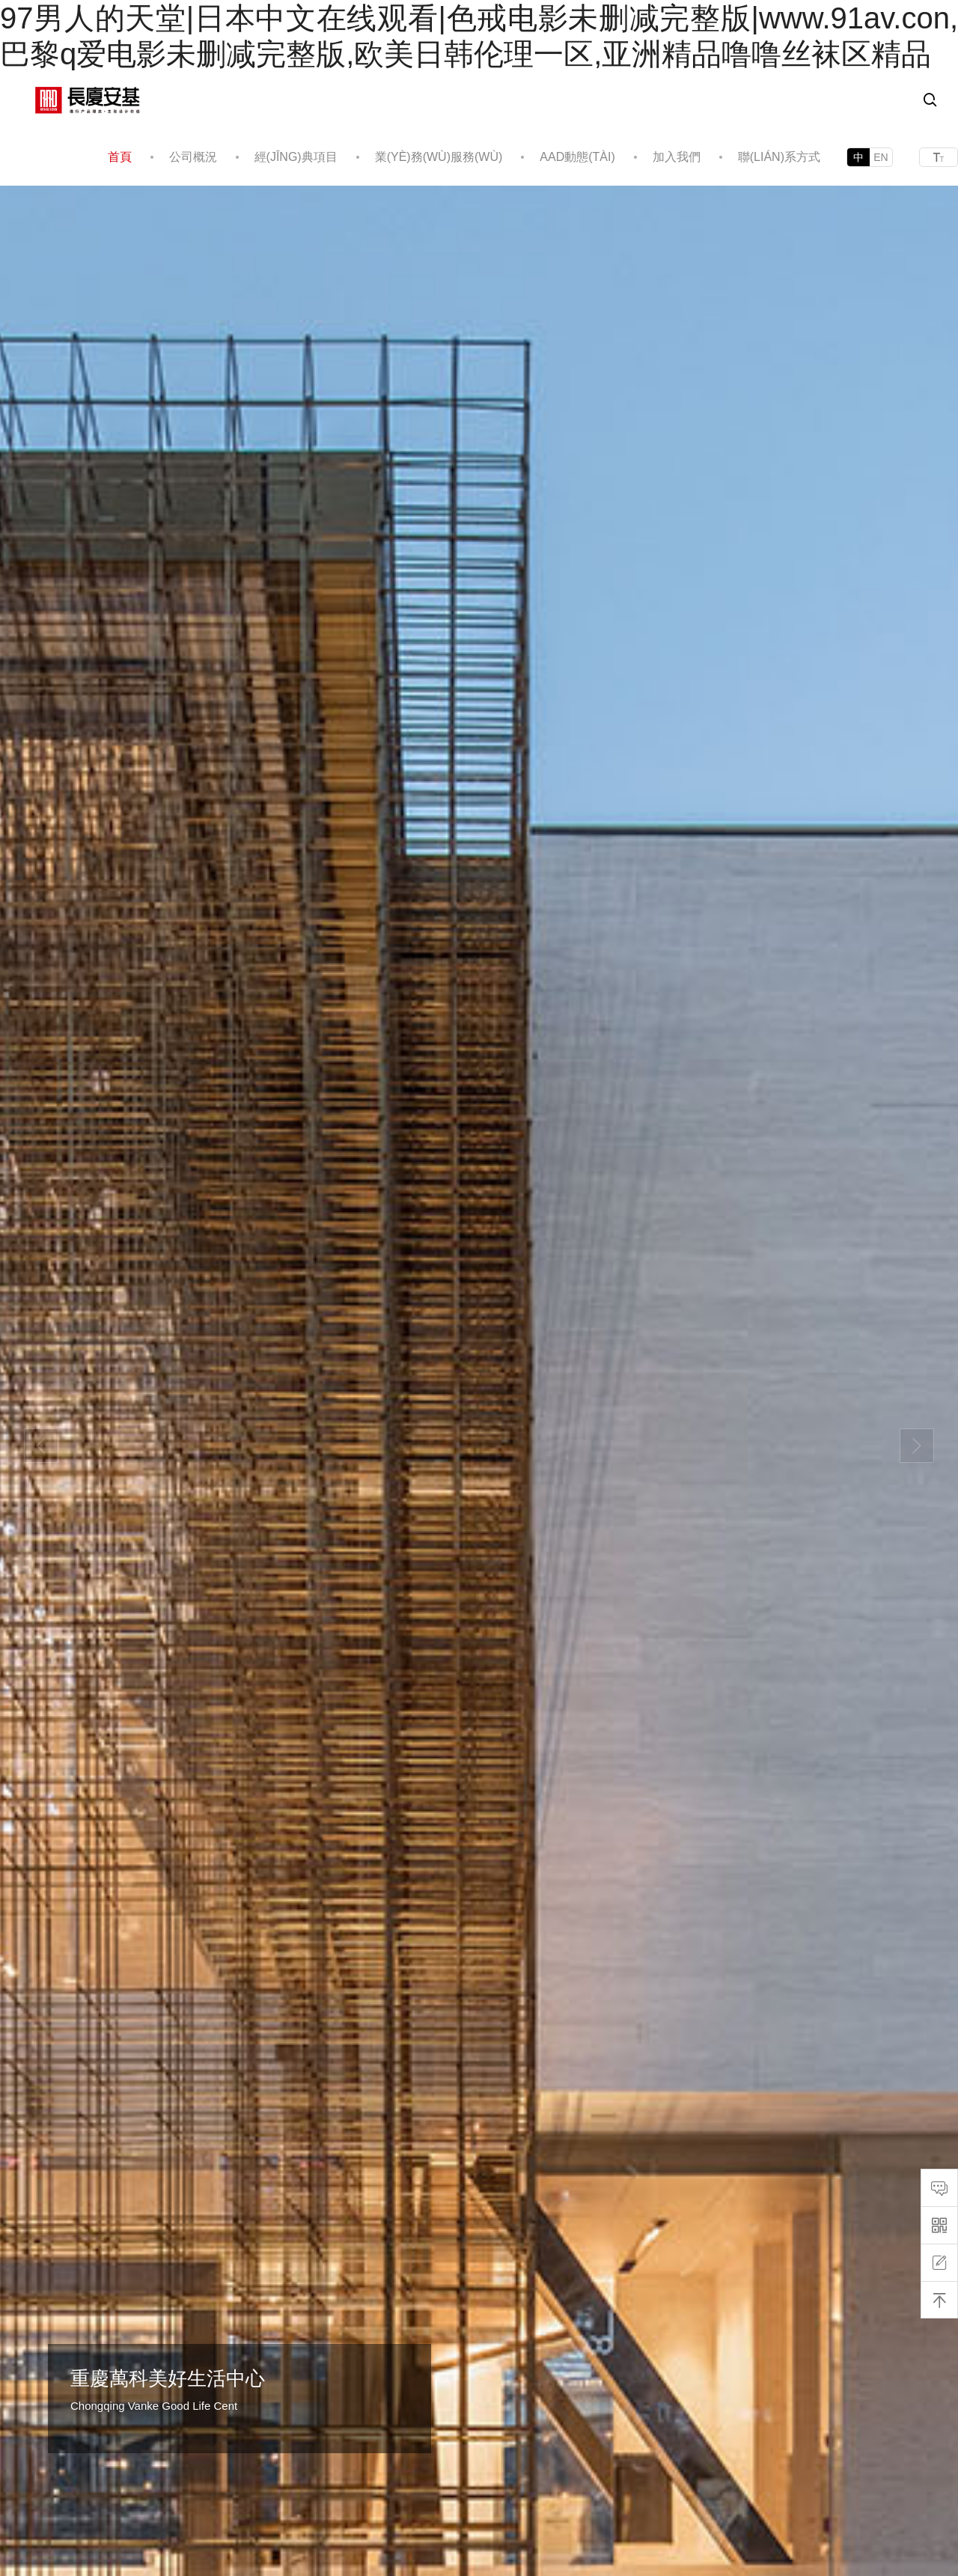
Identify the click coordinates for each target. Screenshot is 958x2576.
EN (880, 157)
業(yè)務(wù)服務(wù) (439, 156)
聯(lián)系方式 (779, 156)
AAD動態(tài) (577, 156)
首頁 (120, 156)
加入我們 (677, 156)
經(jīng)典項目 (296, 156)
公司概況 (193, 156)
